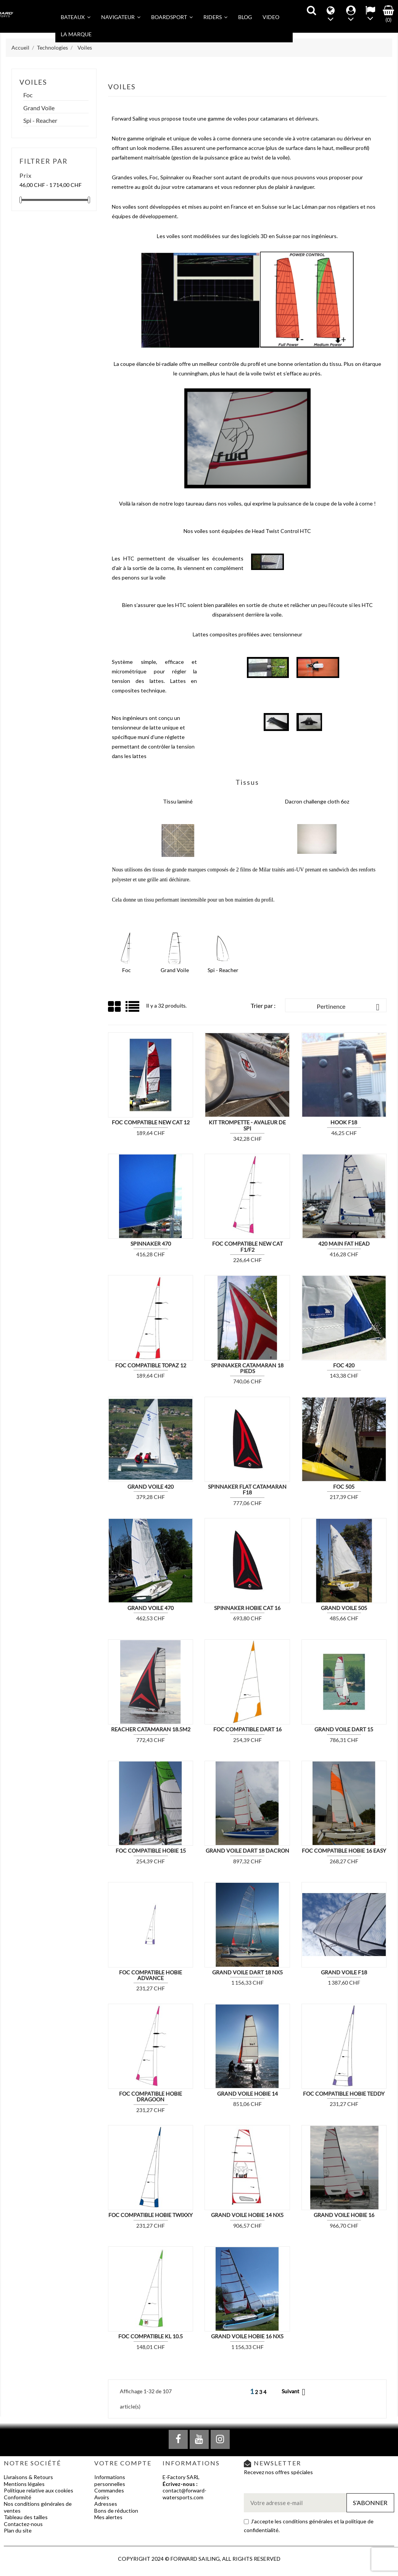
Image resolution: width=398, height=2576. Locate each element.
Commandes (109, 2490)
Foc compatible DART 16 (247, 1729)
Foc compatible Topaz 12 (150, 1365)
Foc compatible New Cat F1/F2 (247, 1246)
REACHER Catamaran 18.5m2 (150, 1729)
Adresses (105, 2503)
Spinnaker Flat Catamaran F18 (247, 1489)
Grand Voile (39, 108)
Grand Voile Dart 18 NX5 (247, 1972)
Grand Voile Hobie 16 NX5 (247, 2336)
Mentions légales (24, 2484)
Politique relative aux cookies (38, 2490)
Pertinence (349, 1007)
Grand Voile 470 (150, 1608)
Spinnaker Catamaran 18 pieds (247, 1368)
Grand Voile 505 (344, 1608)
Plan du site (18, 2530)
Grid (115, 1006)
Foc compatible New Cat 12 (151, 1122)
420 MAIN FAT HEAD (344, 1243)
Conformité (17, 2497)
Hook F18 (343, 1122)
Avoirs (101, 2497)
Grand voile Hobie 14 (247, 2093)
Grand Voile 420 (150, 1486)
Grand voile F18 (344, 1972)
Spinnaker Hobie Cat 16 (247, 1608)
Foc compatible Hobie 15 (151, 1850)
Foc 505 (343, 1486)
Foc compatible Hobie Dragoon (150, 2096)
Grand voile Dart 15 (343, 1729)
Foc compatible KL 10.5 (150, 2336)
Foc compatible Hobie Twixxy (150, 2215)
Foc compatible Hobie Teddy (344, 2093)
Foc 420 (343, 1365)
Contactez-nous (23, 2524)
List (133, 1009)
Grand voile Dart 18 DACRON (247, 1850)
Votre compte (122, 2463)
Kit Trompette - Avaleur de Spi (247, 1125)
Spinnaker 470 (151, 1243)
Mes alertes (108, 2517)
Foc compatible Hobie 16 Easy (344, 1850)
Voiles (33, 82)
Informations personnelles (109, 2480)
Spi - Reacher (40, 120)
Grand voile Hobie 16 (344, 2215)
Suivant (295, 2392)
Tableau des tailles (26, 2517)
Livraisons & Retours (28, 2477)
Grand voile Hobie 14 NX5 (247, 2215)
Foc (27, 95)
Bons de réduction (116, 2510)
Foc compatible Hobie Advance (150, 1975)
